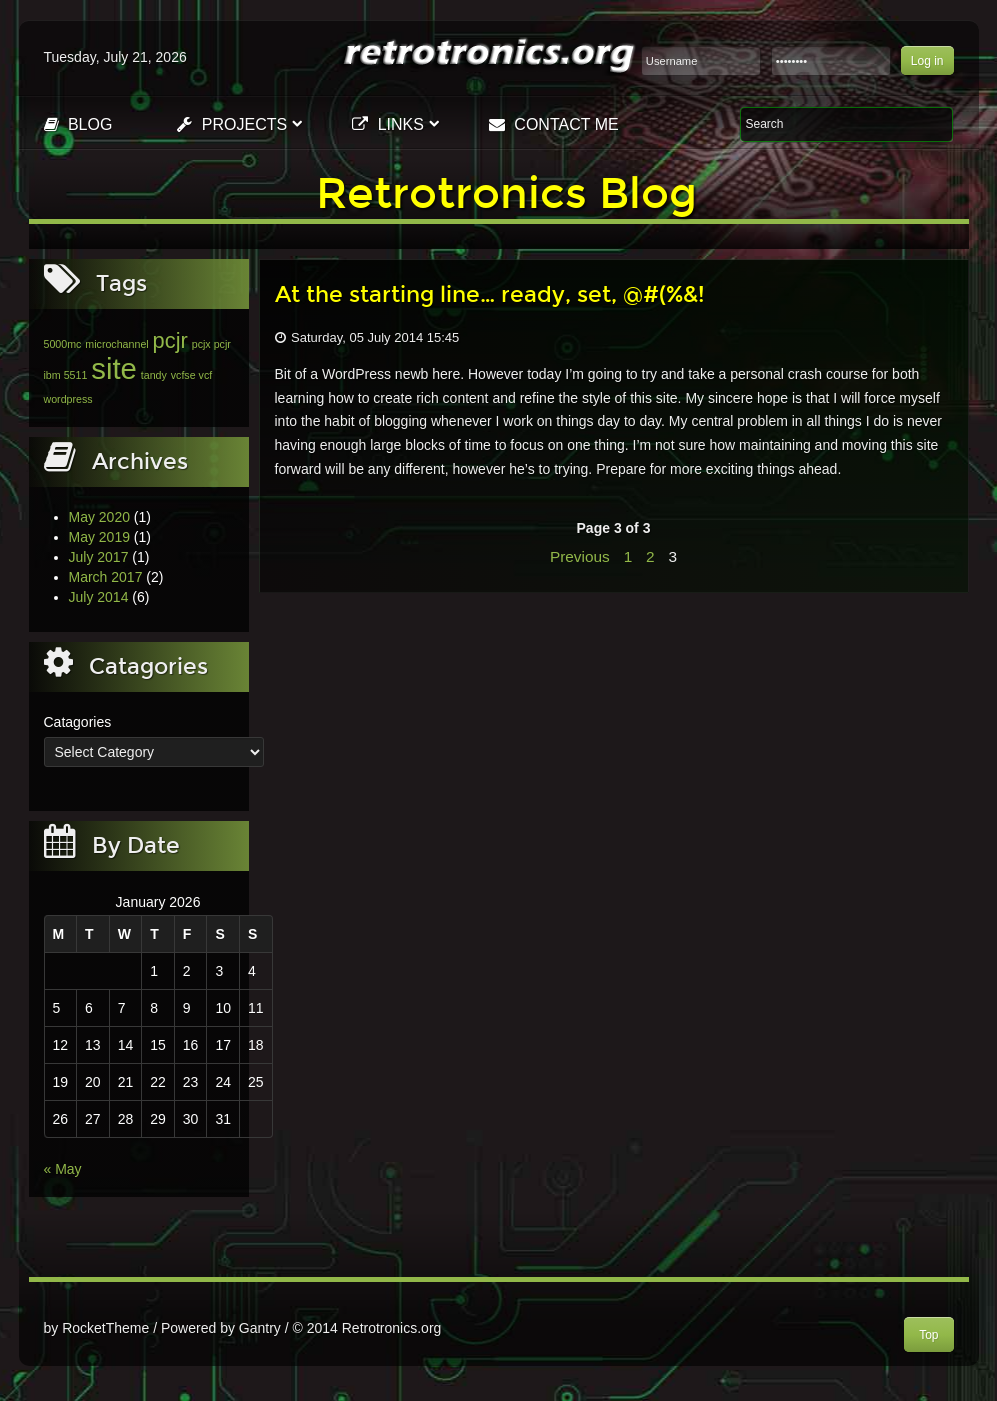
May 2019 (99, 537)
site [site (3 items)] (114, 368)
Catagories (78, 722)
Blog (78, 124)
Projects (232, 124)
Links (388, 124)
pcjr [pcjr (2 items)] (170, 340)
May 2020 (99, 517)
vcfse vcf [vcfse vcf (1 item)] (191, 375)
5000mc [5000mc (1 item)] (63, 344)
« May (63, 1169)
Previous (580, 556)
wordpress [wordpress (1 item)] (68, 399)
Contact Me (554, 124)
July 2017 (99, 557)
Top (928, 1335)
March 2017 (106, 577)
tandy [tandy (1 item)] (154, 375)
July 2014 (99, 597)
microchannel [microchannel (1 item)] (116, 344)
